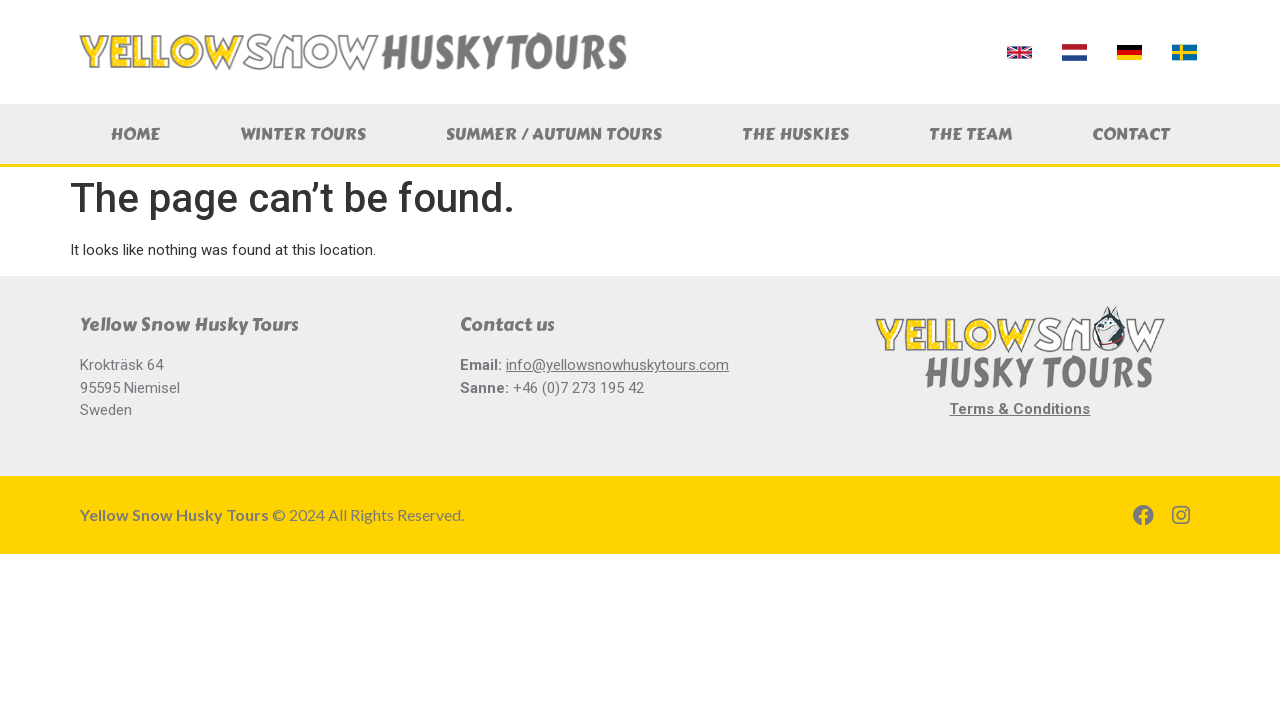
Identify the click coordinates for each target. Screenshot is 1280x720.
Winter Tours (303, 134)
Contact (1131, 134)
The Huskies (795, 134)
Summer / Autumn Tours (554, 134)
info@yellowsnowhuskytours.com (617, 365)
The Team (970, 134)
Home (135, 134)
